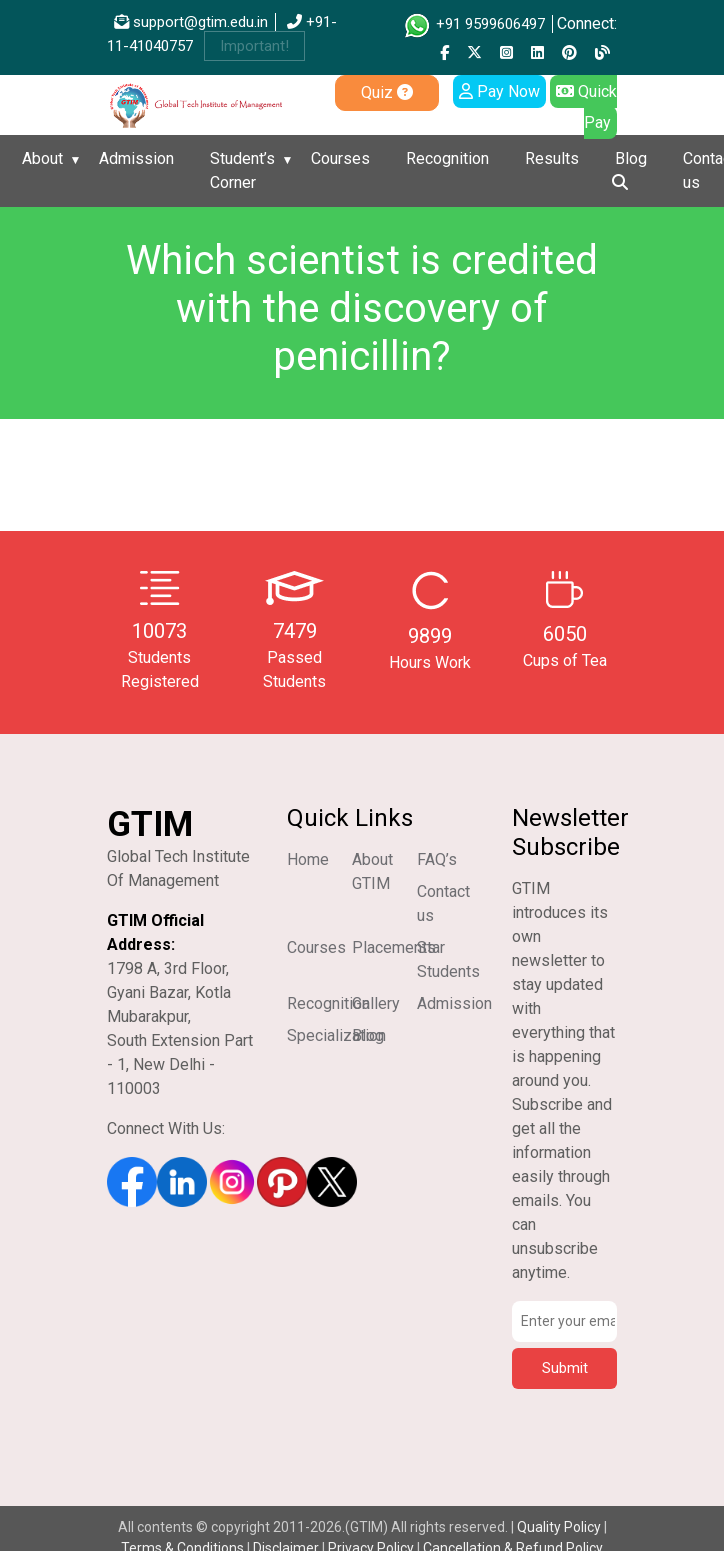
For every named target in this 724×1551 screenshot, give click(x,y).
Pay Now (499, 91)
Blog (631, 158)
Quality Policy (560, 1527)
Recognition (447, 158)
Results (552, 158)
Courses (340, 158)
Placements (394, 947)
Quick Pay (586, 107)
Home (308, 859)
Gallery (376, 1003)
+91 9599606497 (473, 24)
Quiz (387, 92)
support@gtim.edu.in (191, 22)
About (42, 158)
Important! (254, 46)
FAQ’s (437, 859)
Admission (136, 158)
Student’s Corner (242, 170)
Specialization (336, 1035)
